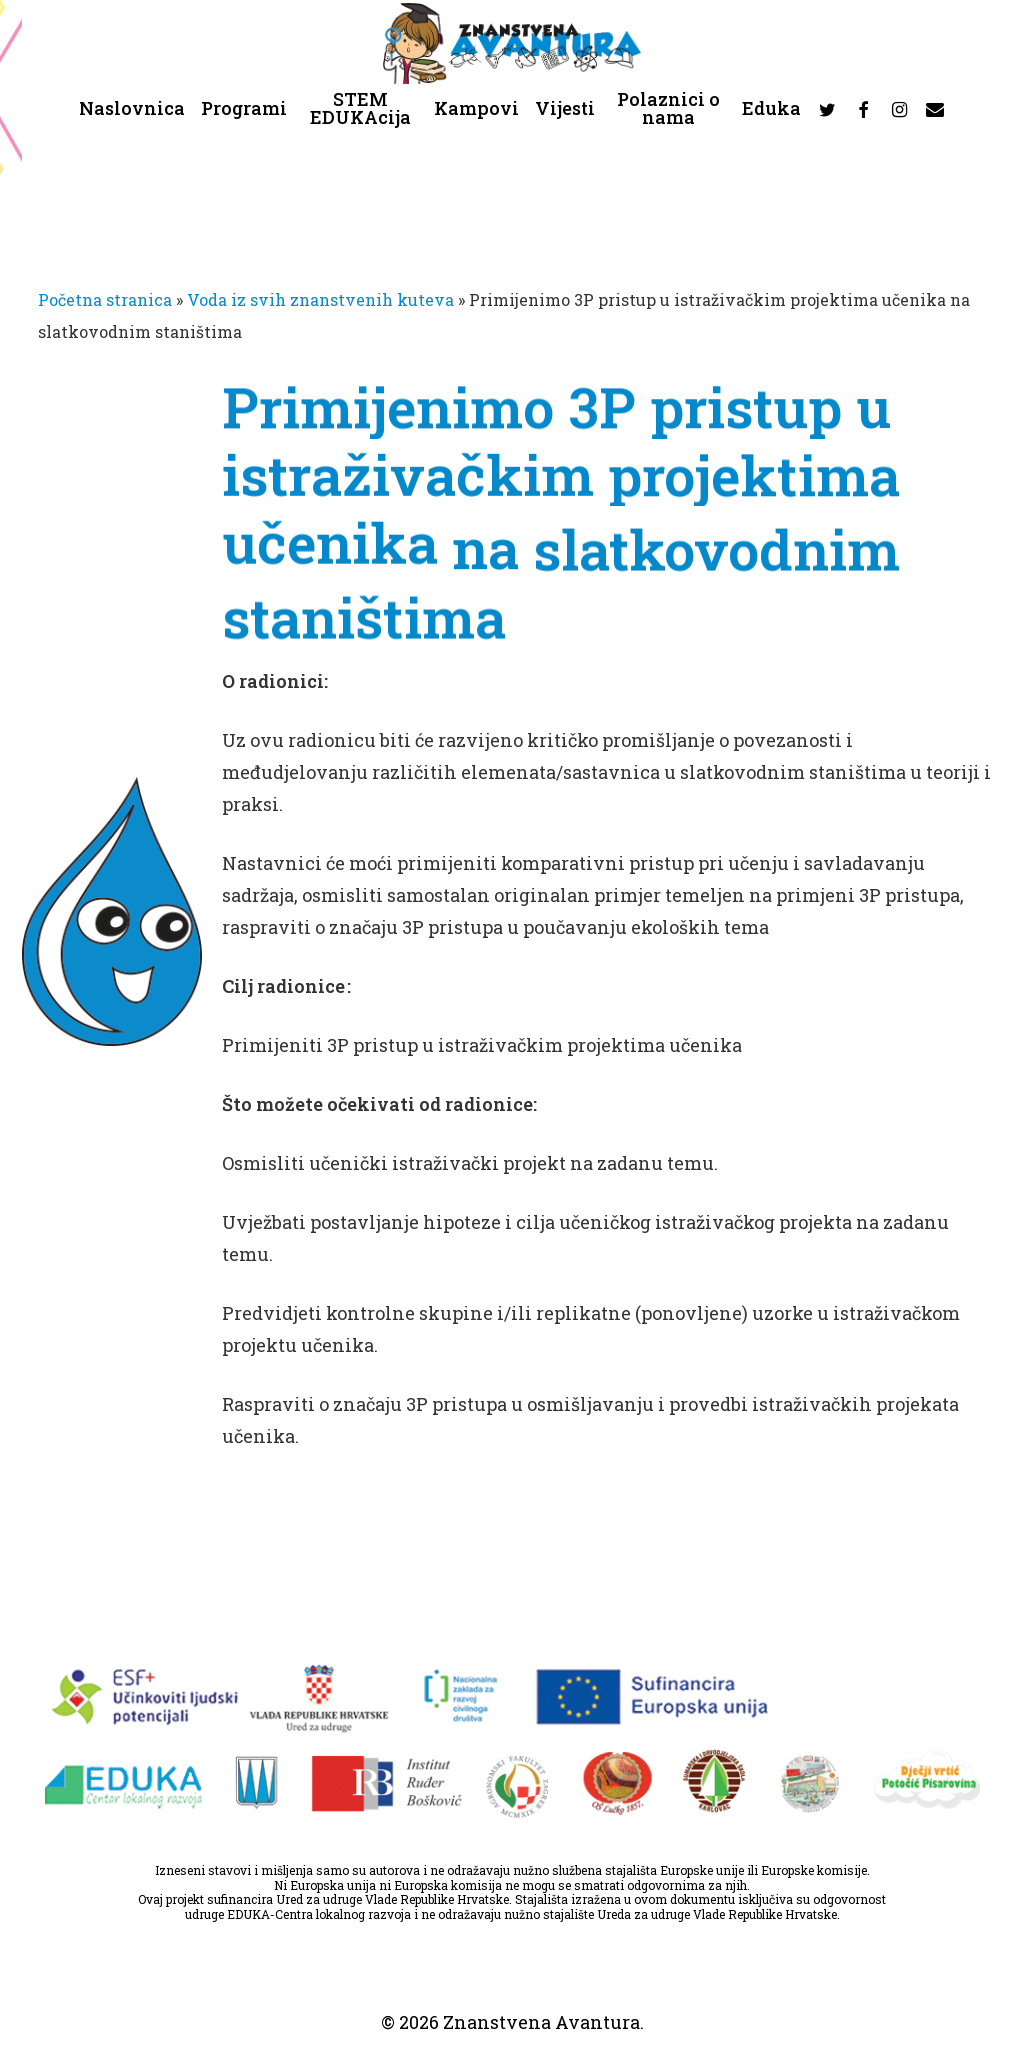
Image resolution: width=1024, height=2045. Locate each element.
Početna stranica (105, 299)
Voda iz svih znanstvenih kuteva (320, 299)
